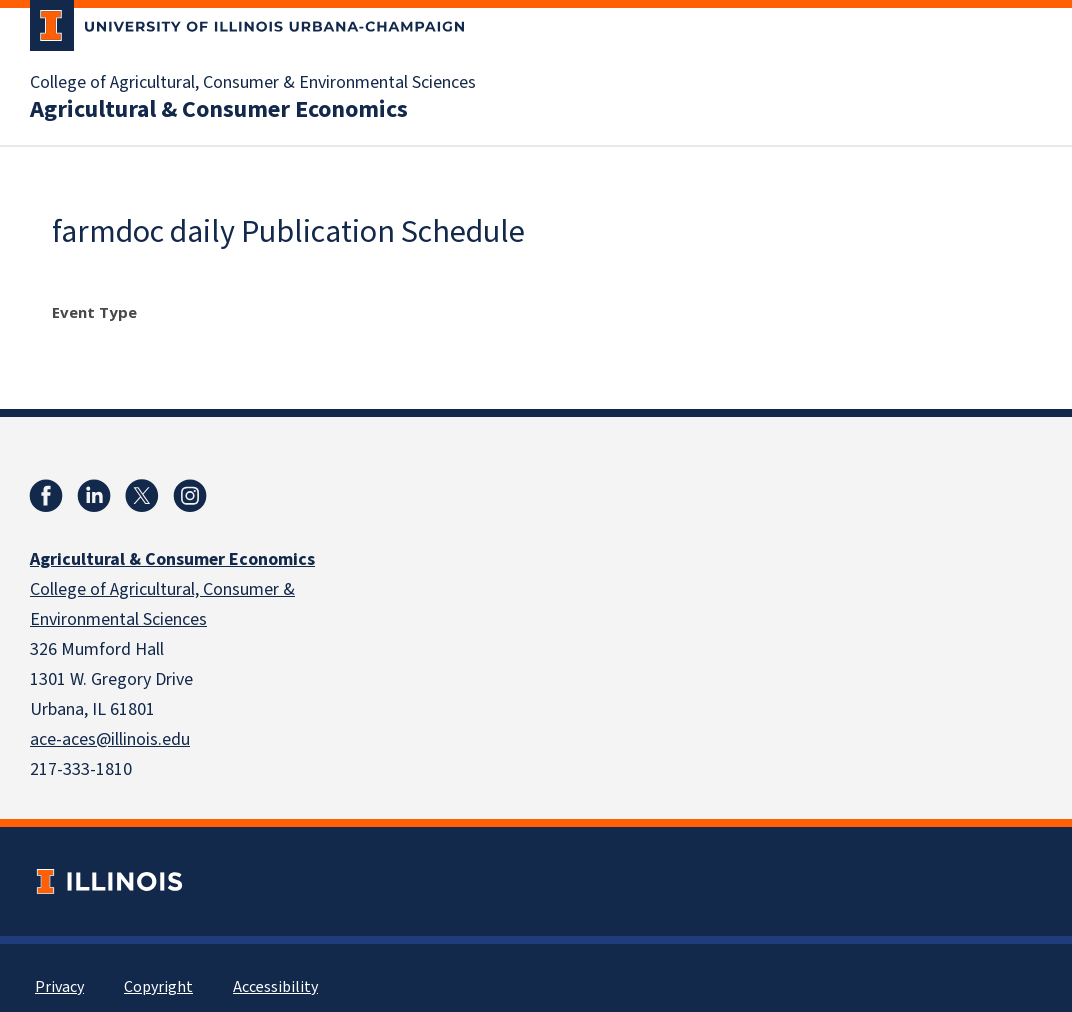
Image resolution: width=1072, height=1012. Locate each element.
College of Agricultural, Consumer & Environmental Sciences (253, 83)
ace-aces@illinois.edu (110, 739)
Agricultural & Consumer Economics (219, 110)
